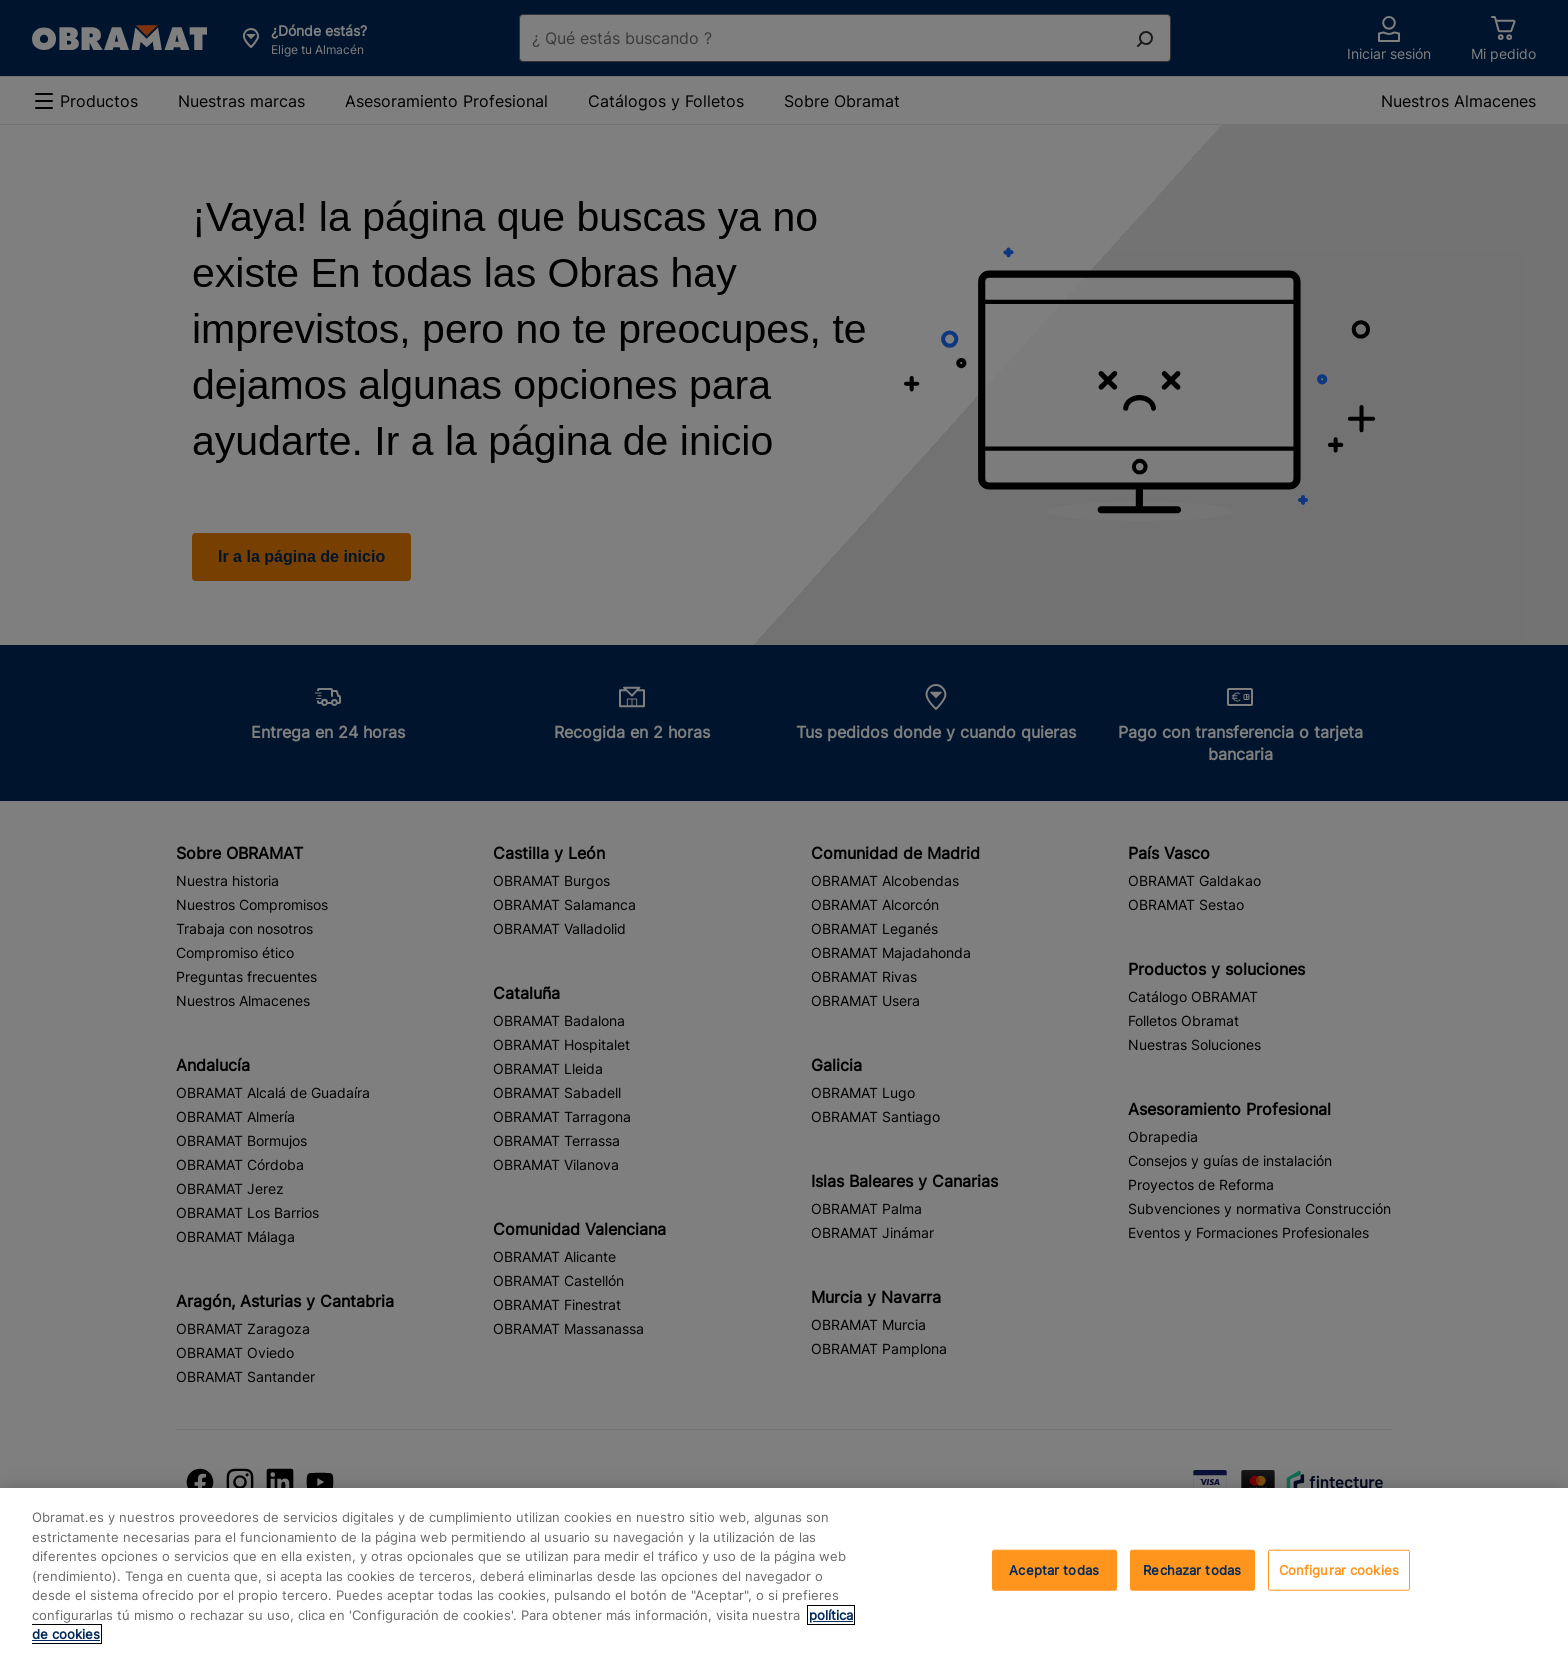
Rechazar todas (1192, 1569)
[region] (784, 1571)
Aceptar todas (1054, 1569)
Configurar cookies (1339, 1569)
